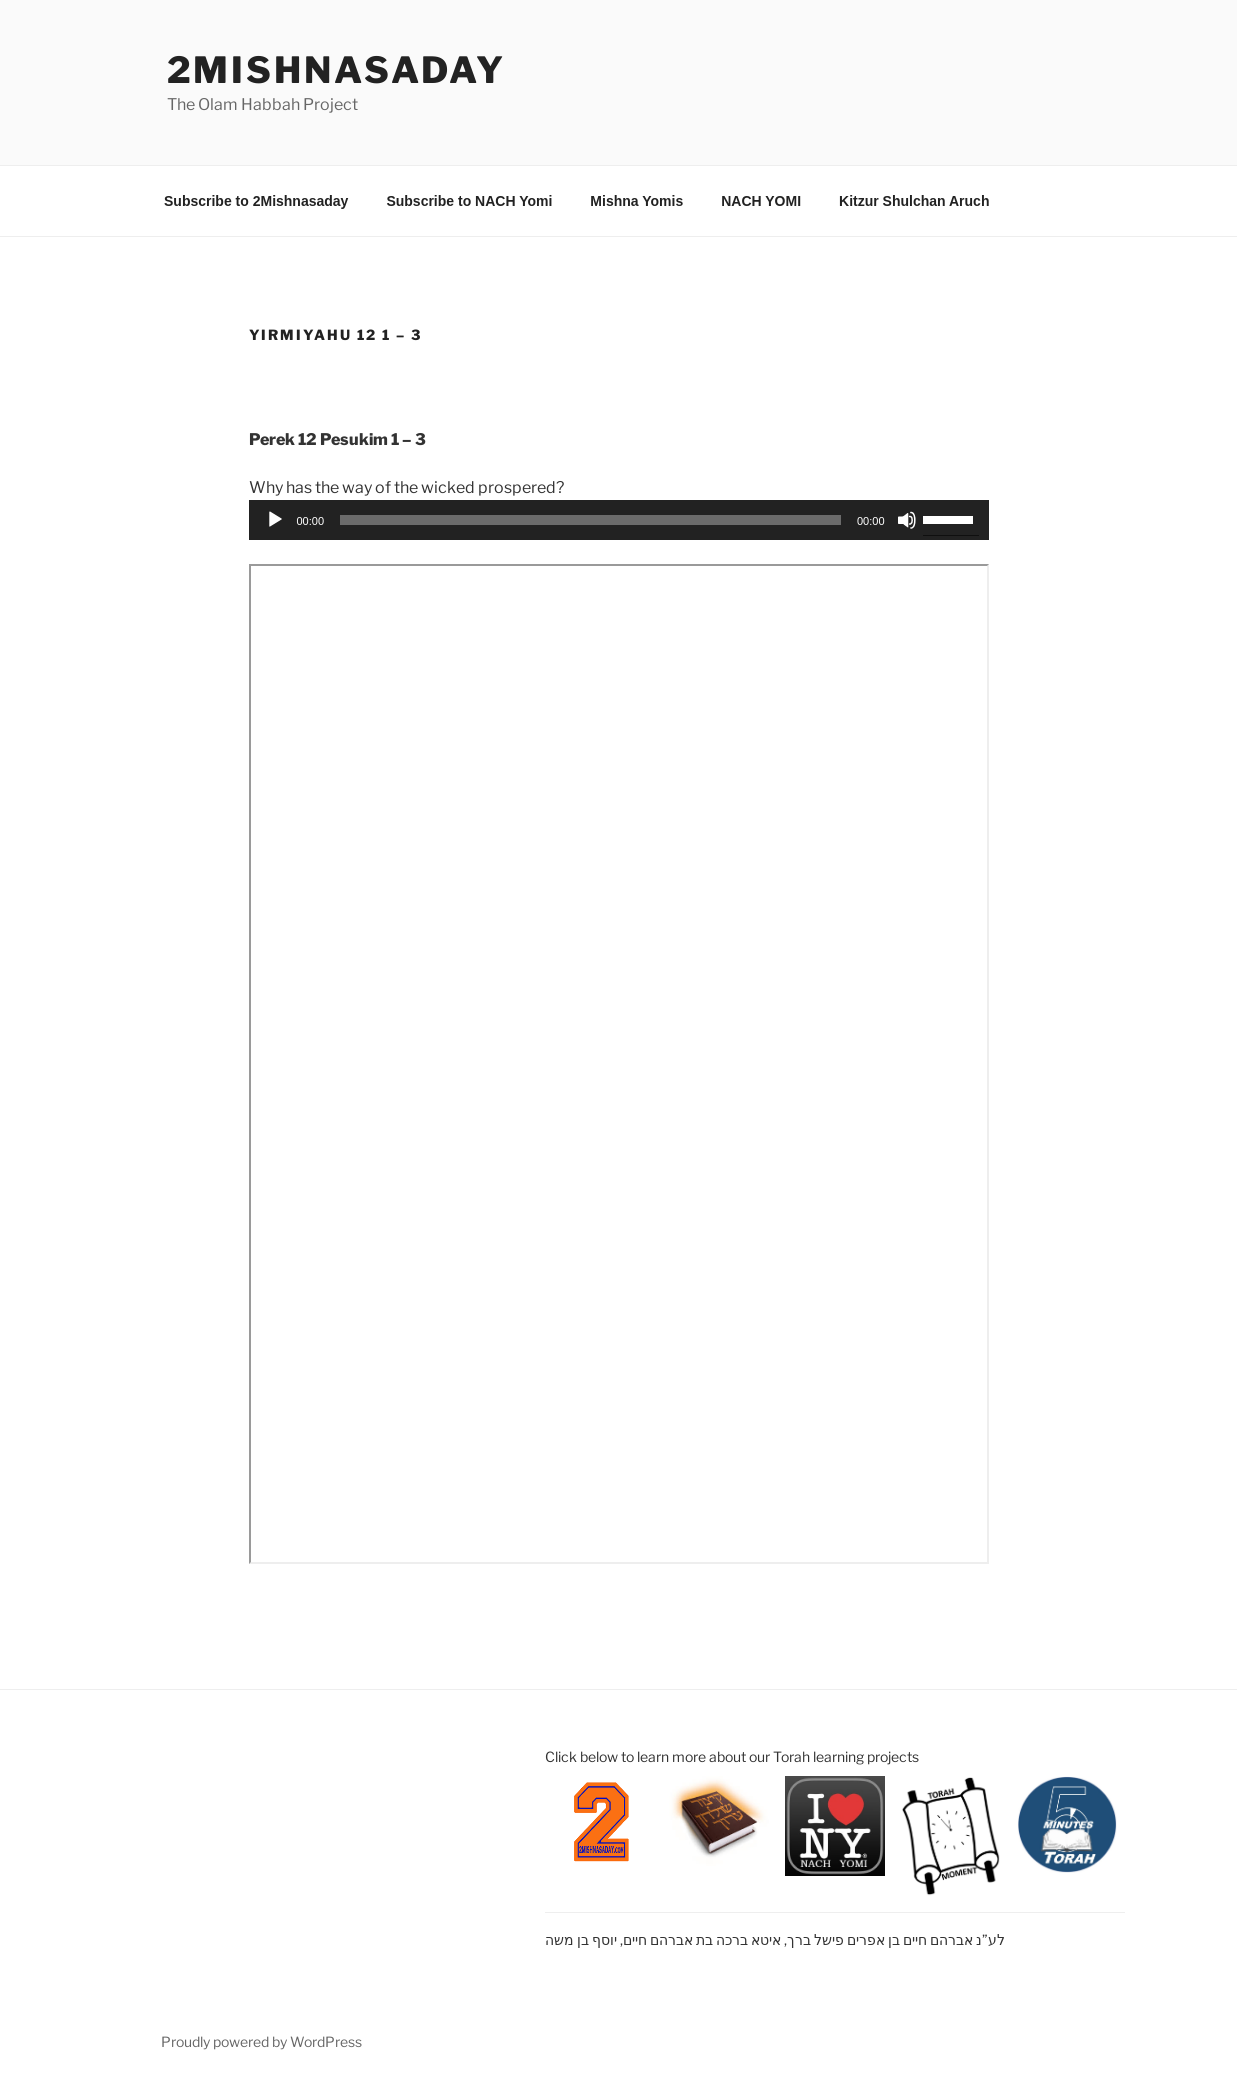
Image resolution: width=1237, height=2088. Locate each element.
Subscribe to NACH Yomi (469, 201)
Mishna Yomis (636, 201)
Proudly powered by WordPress (261, 2041)
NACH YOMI (761, 201)
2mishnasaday (337, 70)
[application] (619, 520)
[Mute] (907, 520)
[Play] (275, 520)
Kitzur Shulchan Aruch (914, 201)
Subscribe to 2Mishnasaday (256, 201)
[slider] (590, 520)
